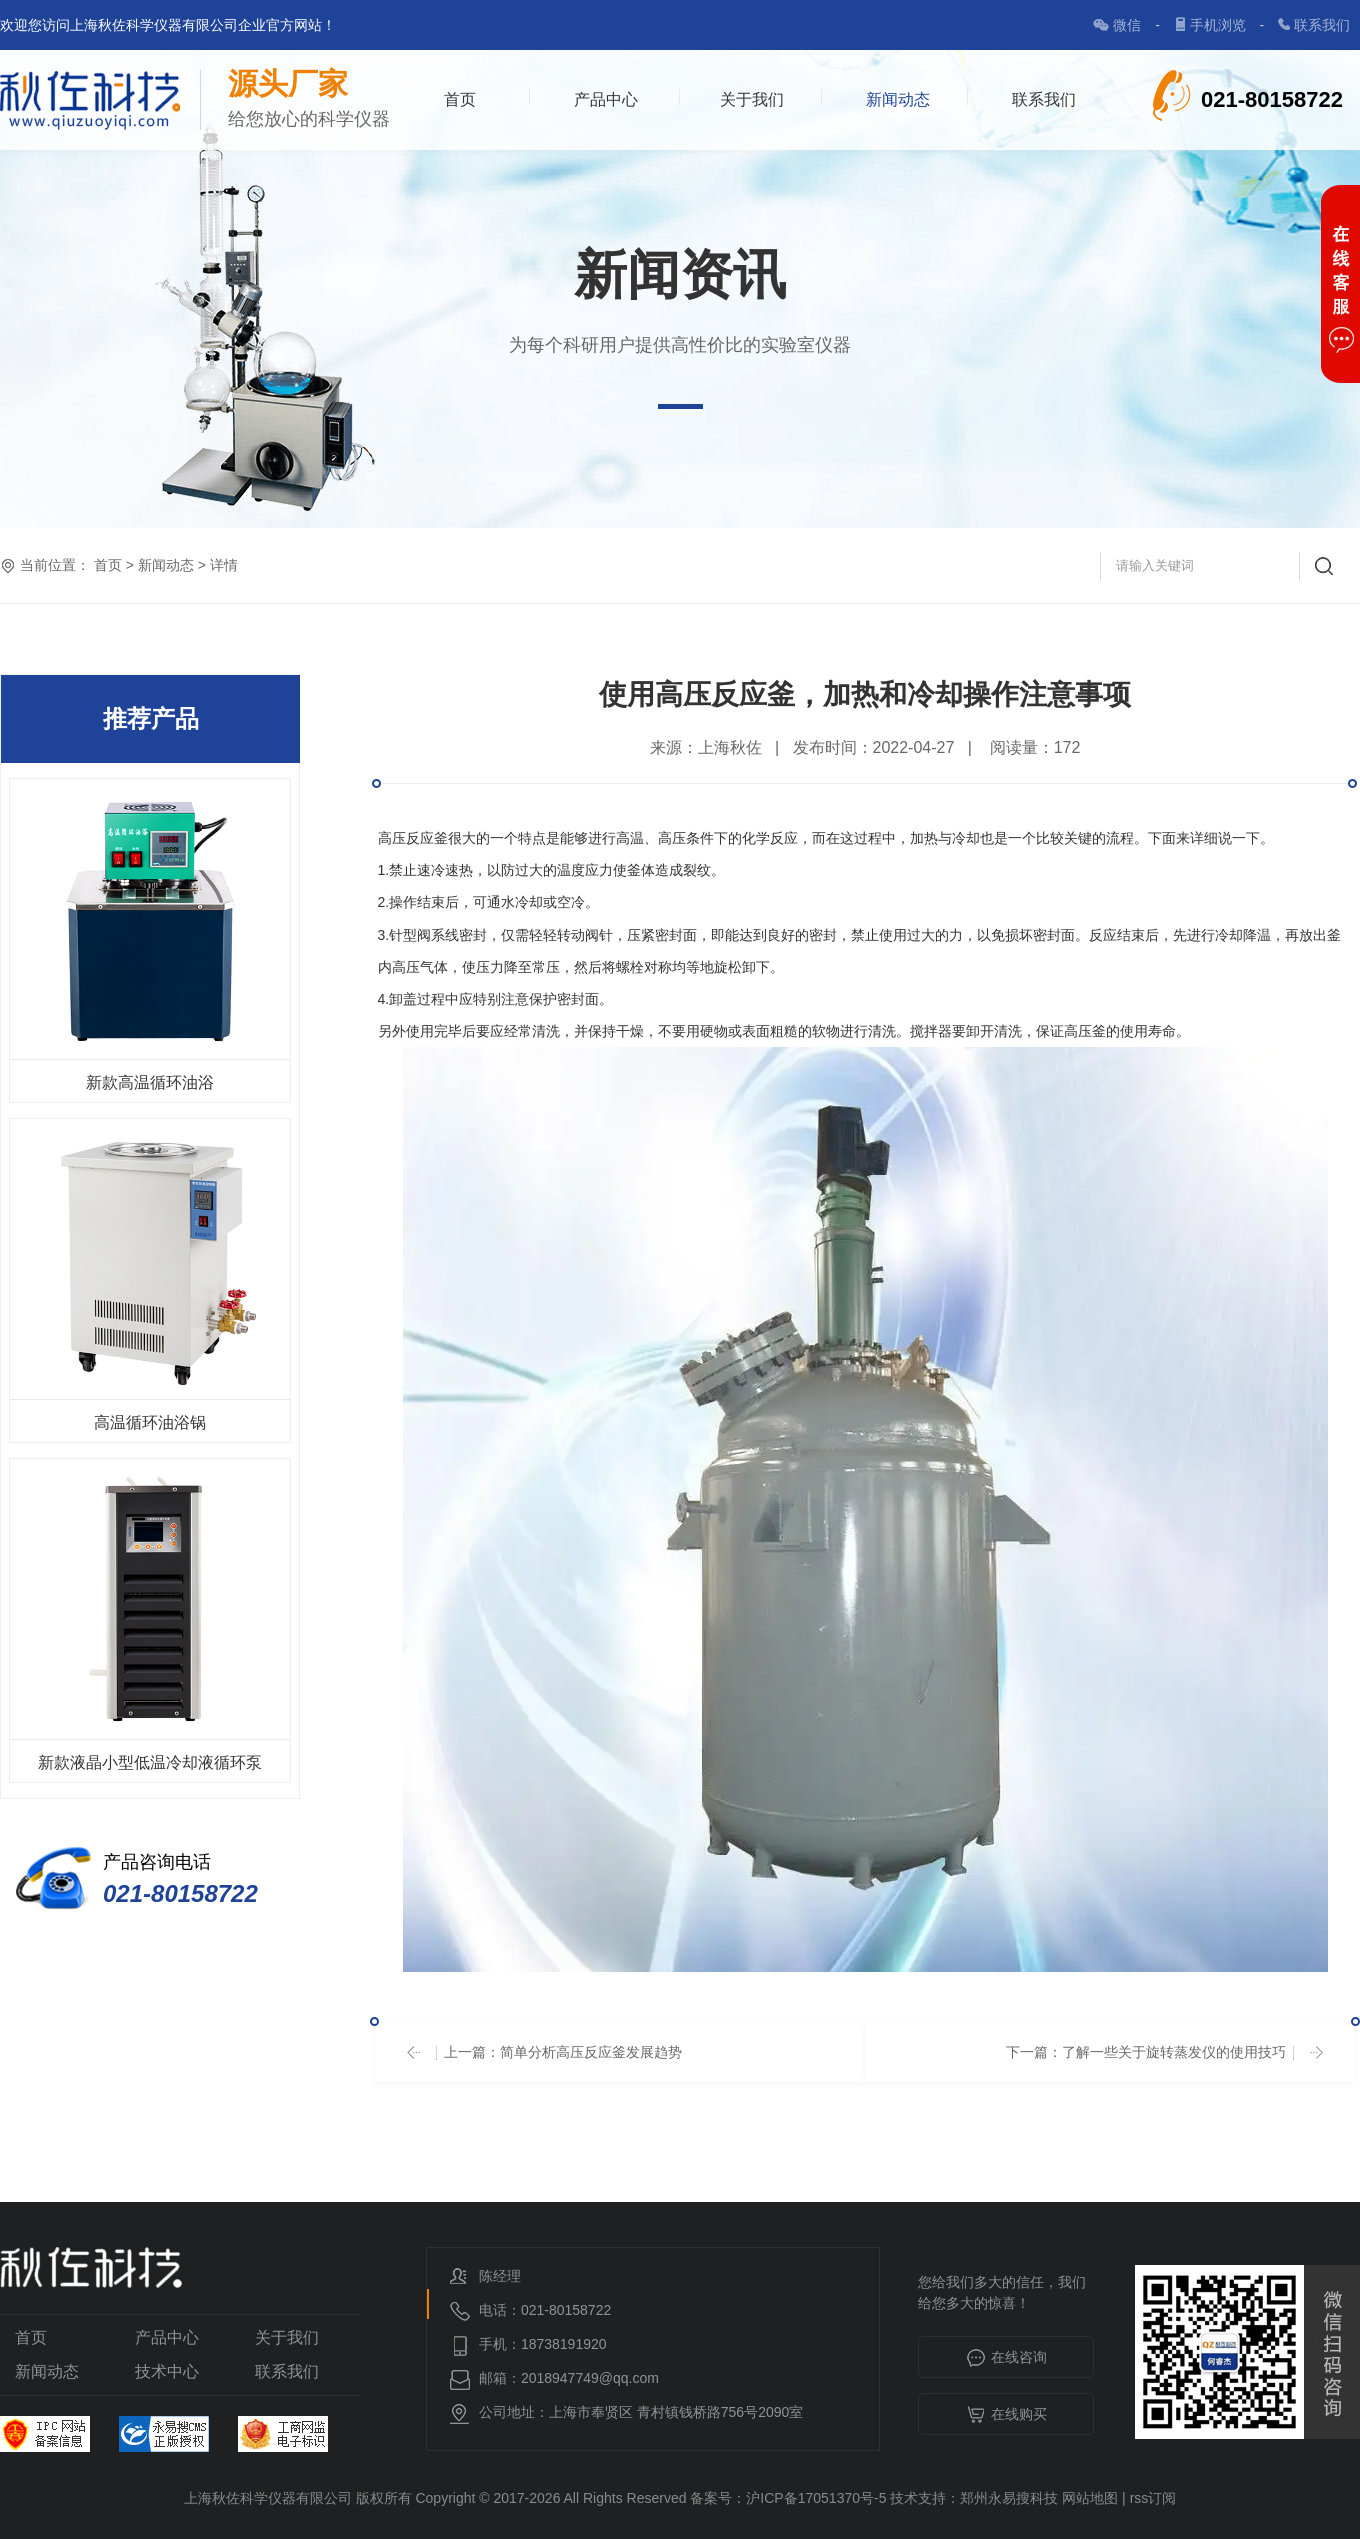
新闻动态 (898, 99)
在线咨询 (1006, 2359)
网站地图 (1090, 2498)
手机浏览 (1220, 25)
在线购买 (1006, 2416)
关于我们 (752, 99)
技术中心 (167, 2371)
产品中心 (606, 99)
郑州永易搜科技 (1009, 2498)
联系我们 (1322, 25)
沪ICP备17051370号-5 (816, 2498)
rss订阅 (1153, 2498)
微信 (1129, 25)
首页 (460, 99)
